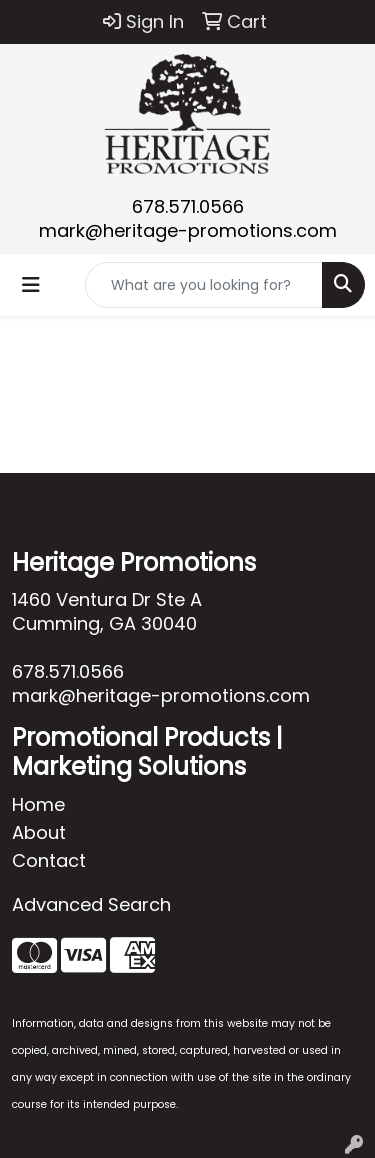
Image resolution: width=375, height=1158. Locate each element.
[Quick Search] (204, 285)
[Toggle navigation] (31, 285)
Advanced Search (91, 904)
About (39, 832)
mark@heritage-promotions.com (188, 230)
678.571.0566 (188, 206)
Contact (49, 860)
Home (38, 804)
